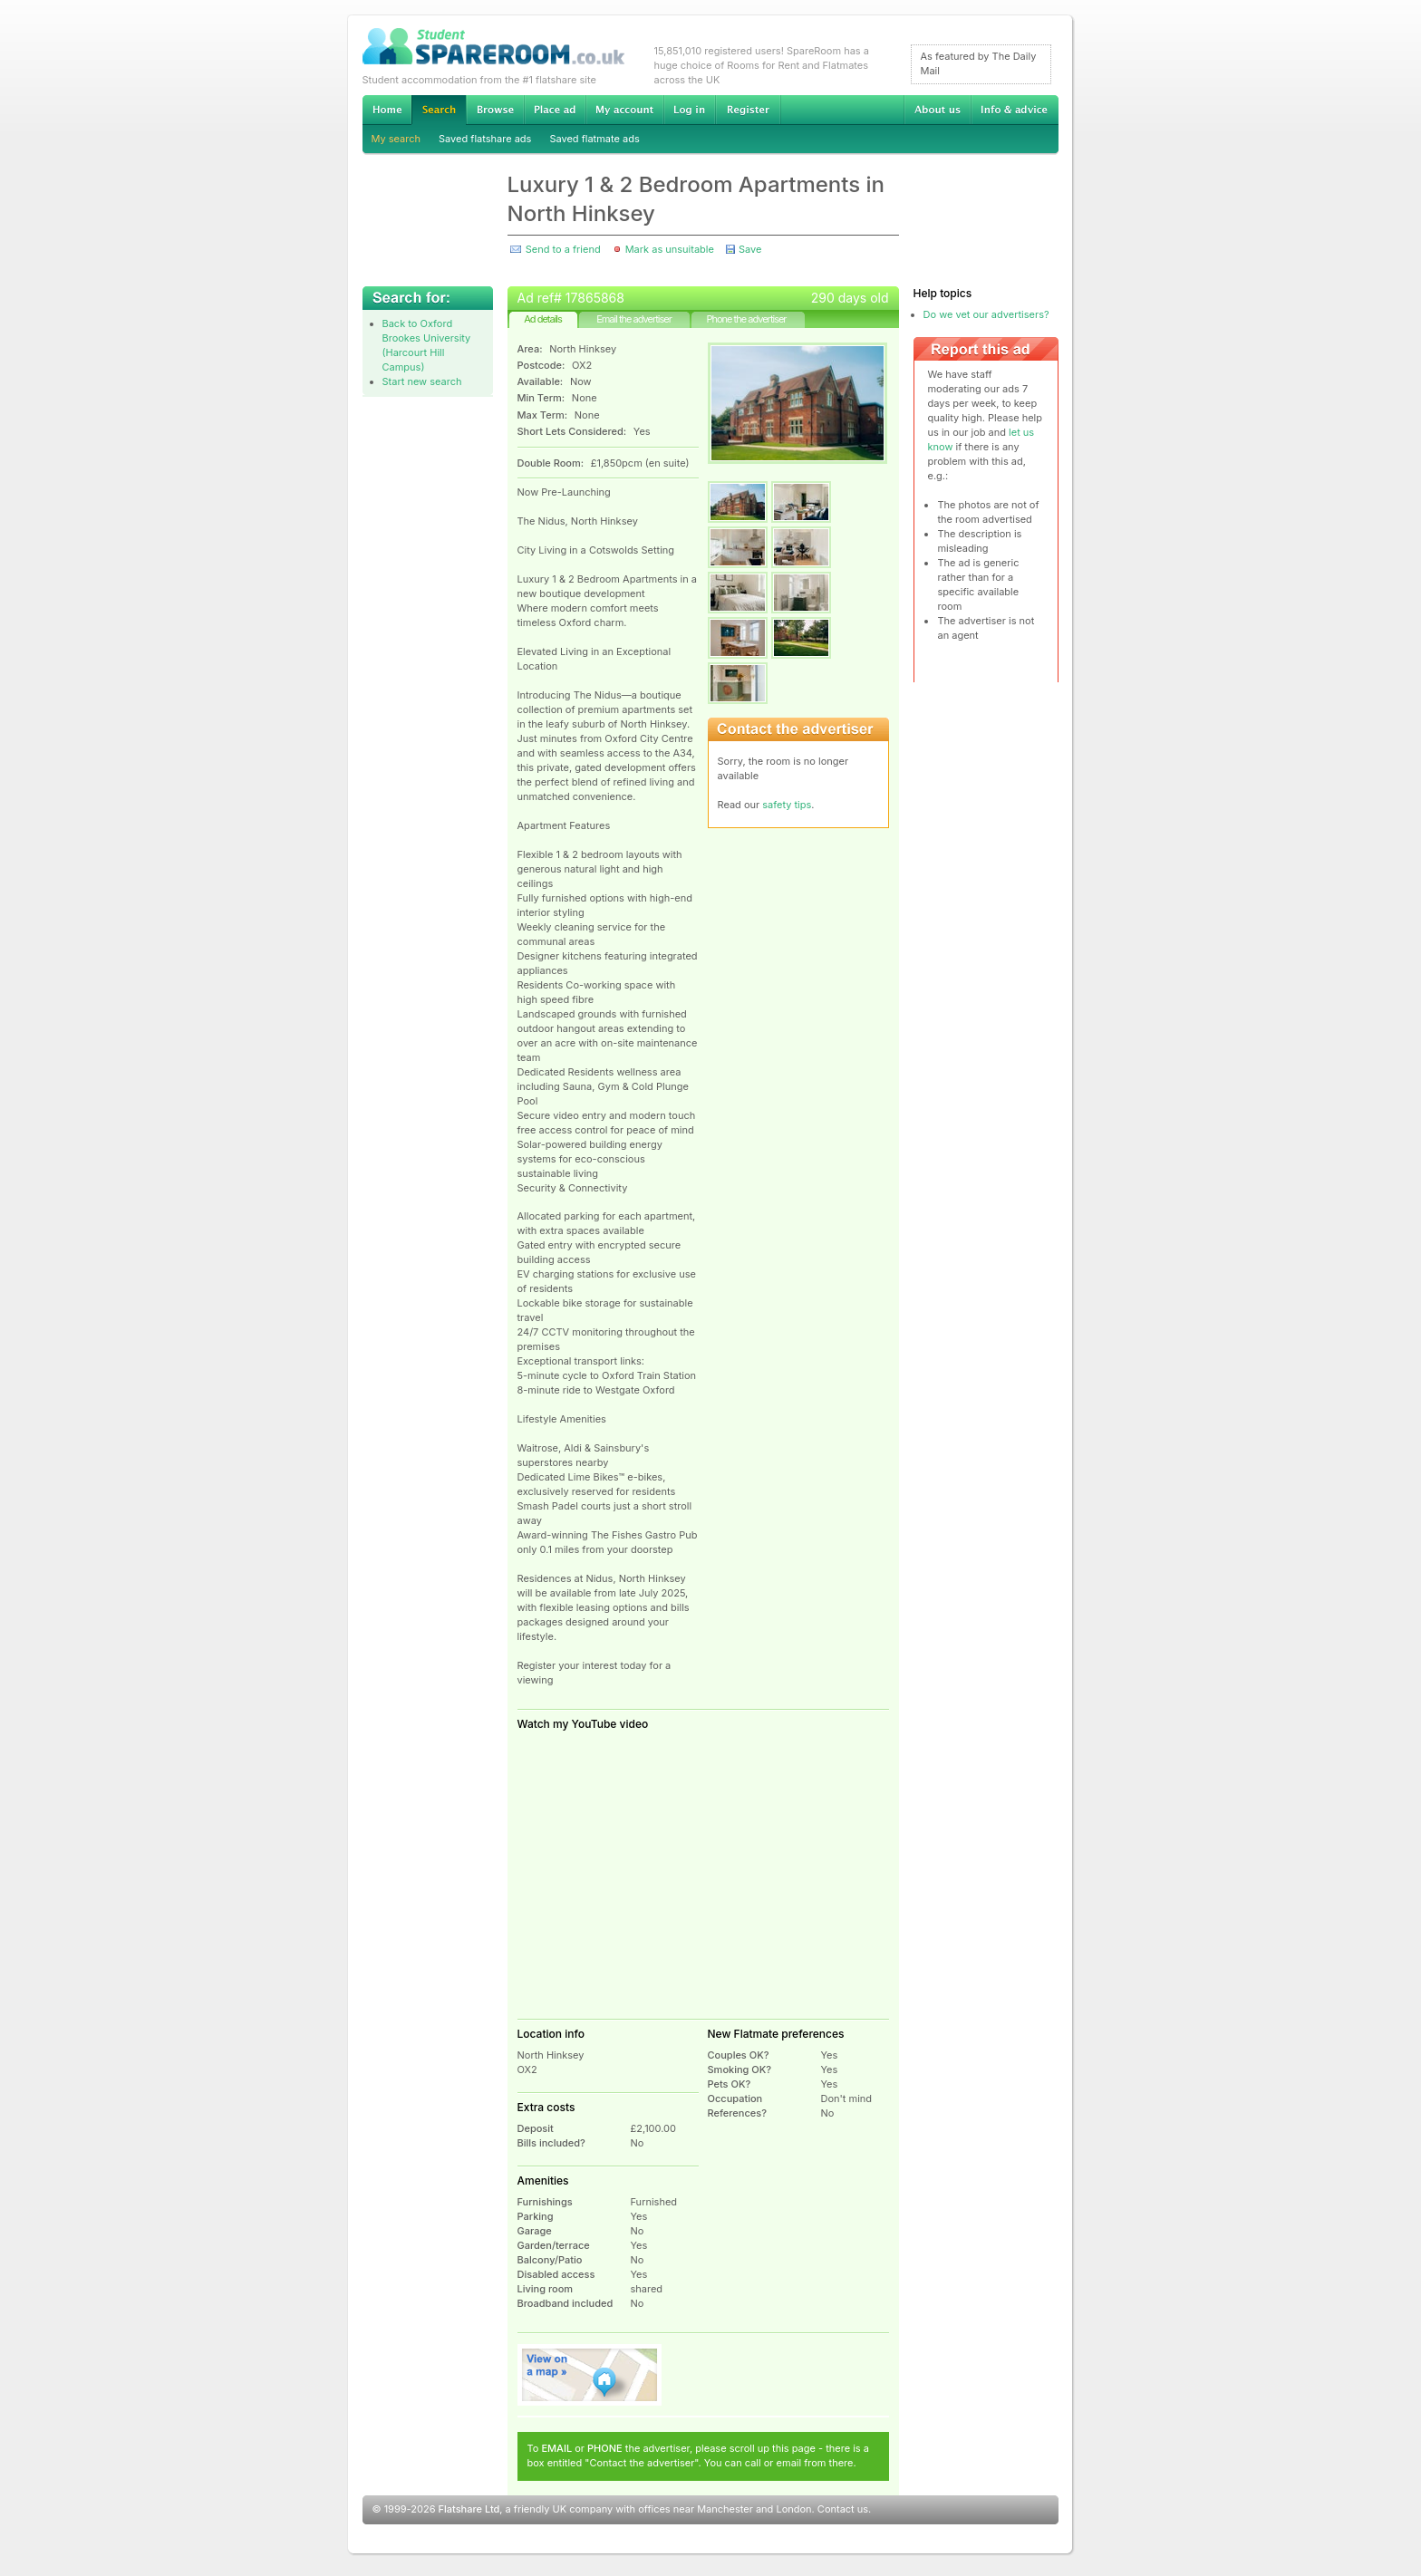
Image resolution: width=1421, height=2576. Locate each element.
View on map (589, 2375)
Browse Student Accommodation (495, 109)
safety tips (786, 804)
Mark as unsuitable (669, 249)
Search (438, 110)
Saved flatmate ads (594, 138)
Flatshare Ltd (469, 2509)
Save (750, 249)
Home (386, 109)
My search (396, 138)
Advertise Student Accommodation (554, 109)
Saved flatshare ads (485, 138)
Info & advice (1014, 109)
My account (624, 109)
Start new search (422, 381)
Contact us (842, 2509)
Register (748, 109)
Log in (689, 109)
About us (937, 109)
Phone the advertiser (746, 319)
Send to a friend (563, 249)
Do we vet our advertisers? (986, 314)
